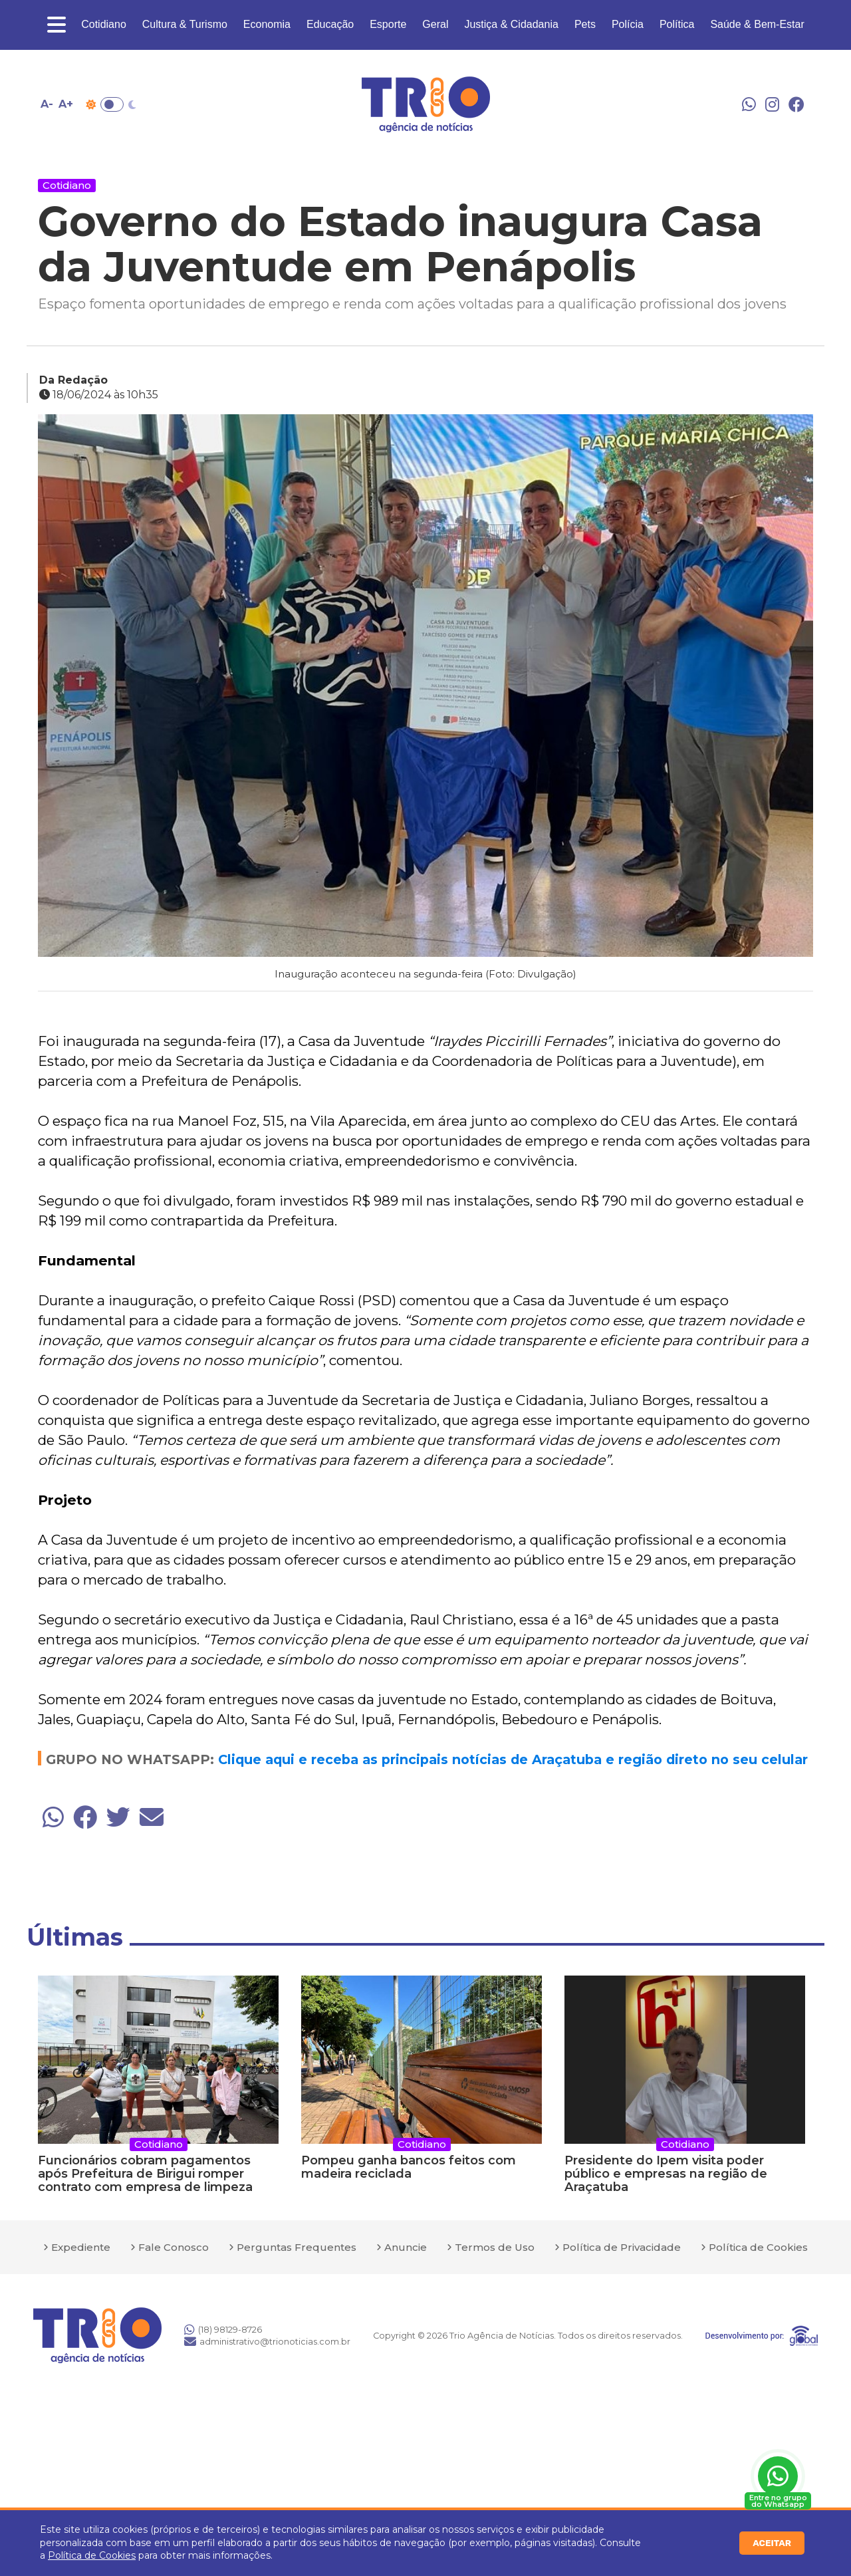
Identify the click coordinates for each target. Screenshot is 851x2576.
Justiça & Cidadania (511, 24)
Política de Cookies (92, 2555)
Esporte (388, 24)
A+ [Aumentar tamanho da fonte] (66, 104)
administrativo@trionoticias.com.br (267, 2341)
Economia (267, 24)
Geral (435, 24)
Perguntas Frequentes (296, 2247)
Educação (330, 24)
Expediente (80, 2247)
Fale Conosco (173, 2247)
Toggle (112, 104)
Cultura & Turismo (184, 24)
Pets (585, 24)
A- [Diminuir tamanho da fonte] (47, 104)
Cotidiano (103, 24)
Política (677, 24)
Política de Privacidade (621, 2247)
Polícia (628, 24)
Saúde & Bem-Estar (757, 24)
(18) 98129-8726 (223, 2329)
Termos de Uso (495, 2247)
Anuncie (405, 2247)
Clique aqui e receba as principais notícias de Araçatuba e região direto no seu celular (513, 1759)
